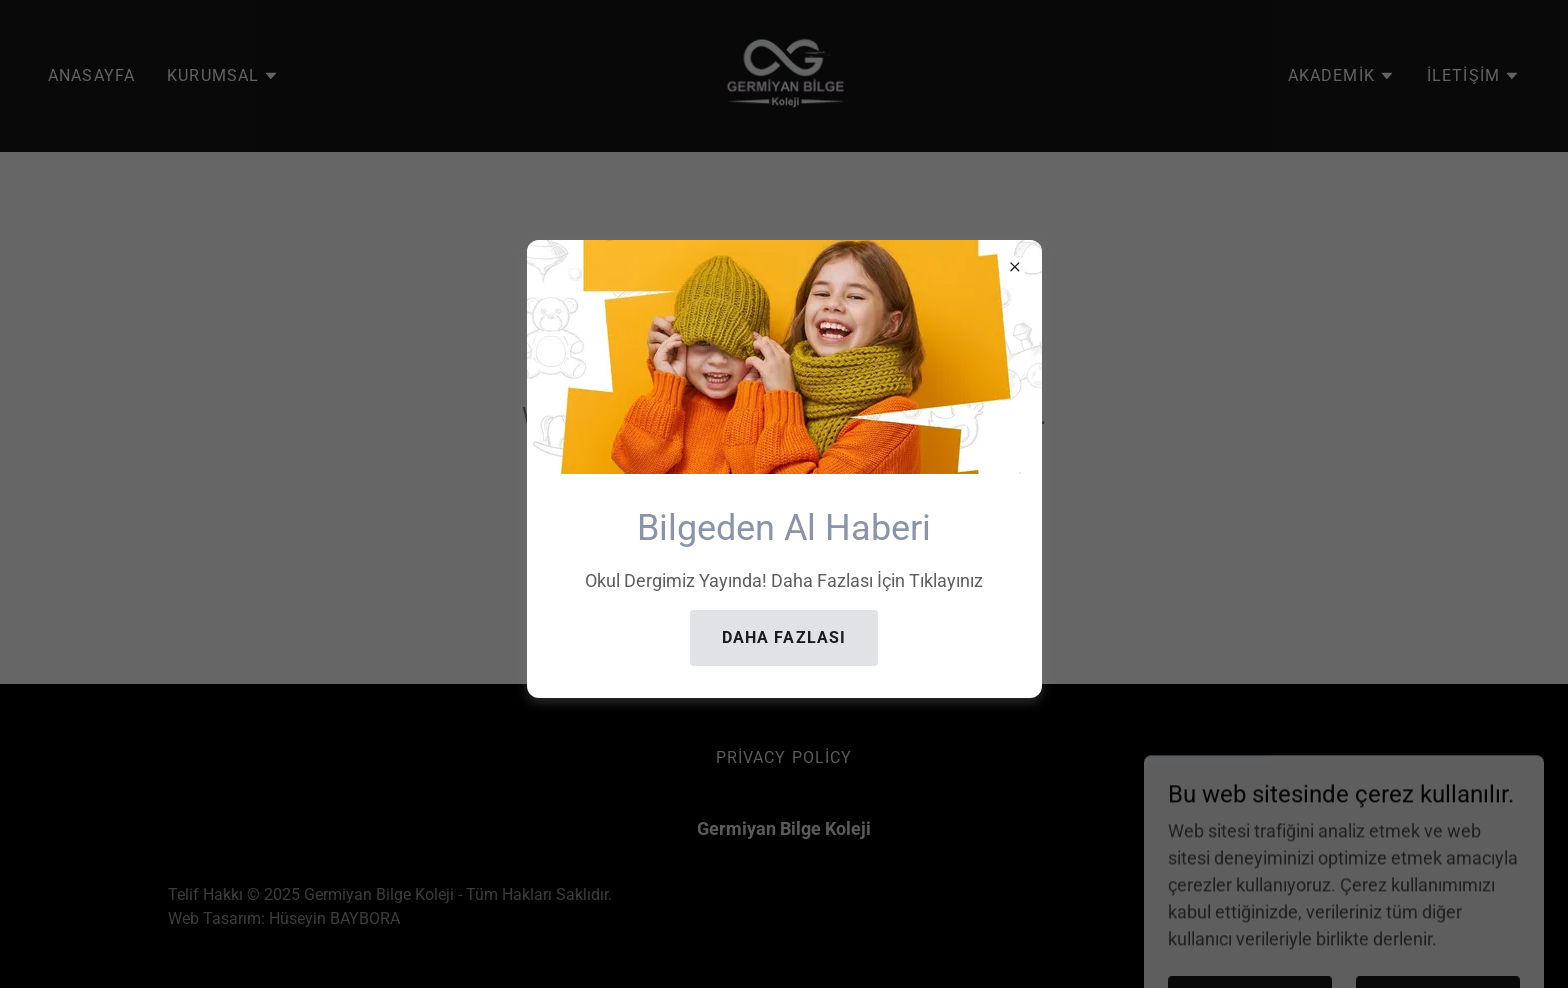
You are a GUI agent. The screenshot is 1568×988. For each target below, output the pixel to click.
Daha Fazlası (784, 637)
